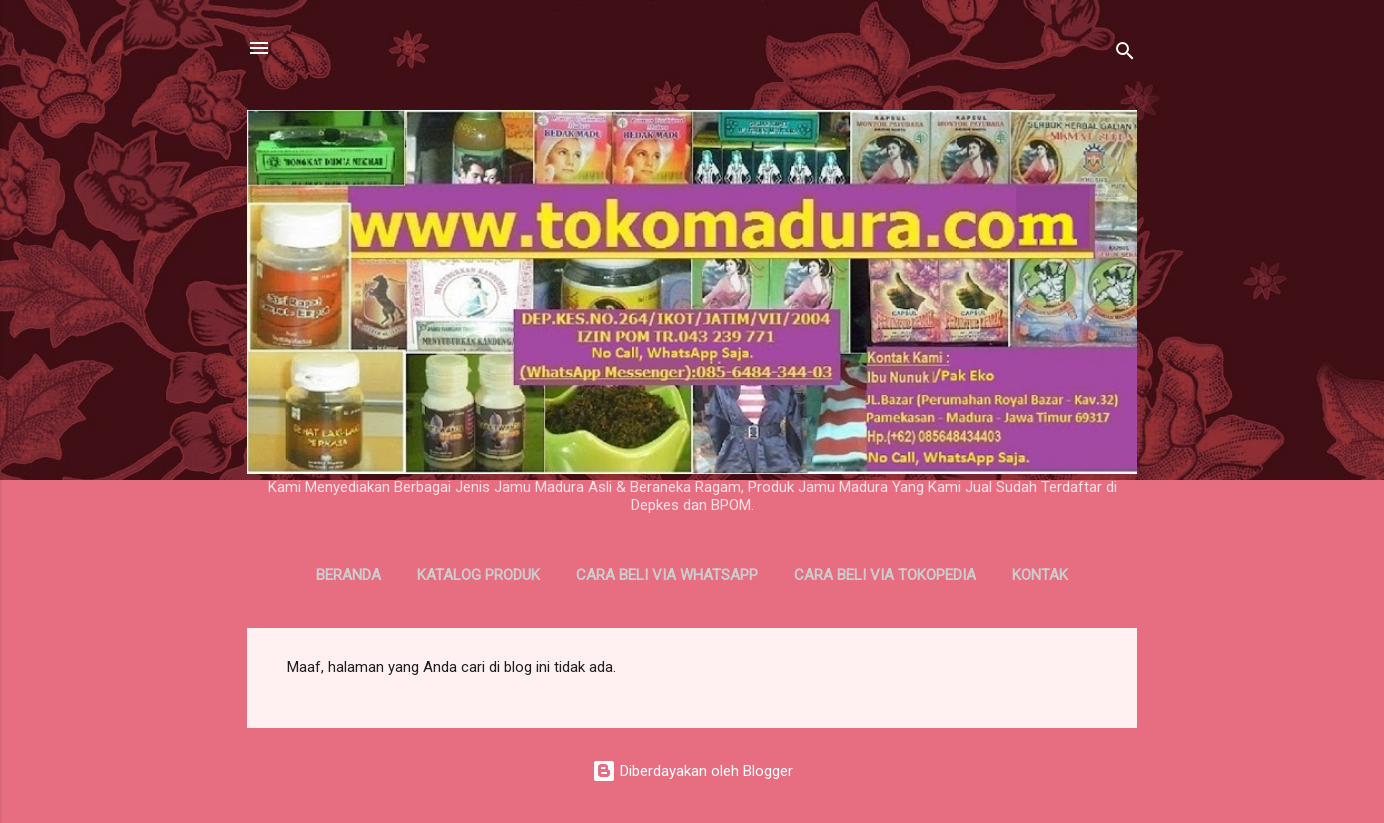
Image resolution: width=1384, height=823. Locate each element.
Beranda (348, 575)
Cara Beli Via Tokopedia (885, 575)
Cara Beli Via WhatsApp (667, 575)
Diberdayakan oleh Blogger (692, 771)
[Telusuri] (1125, 54)
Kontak (1040, 575)
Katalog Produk (478, 575)
